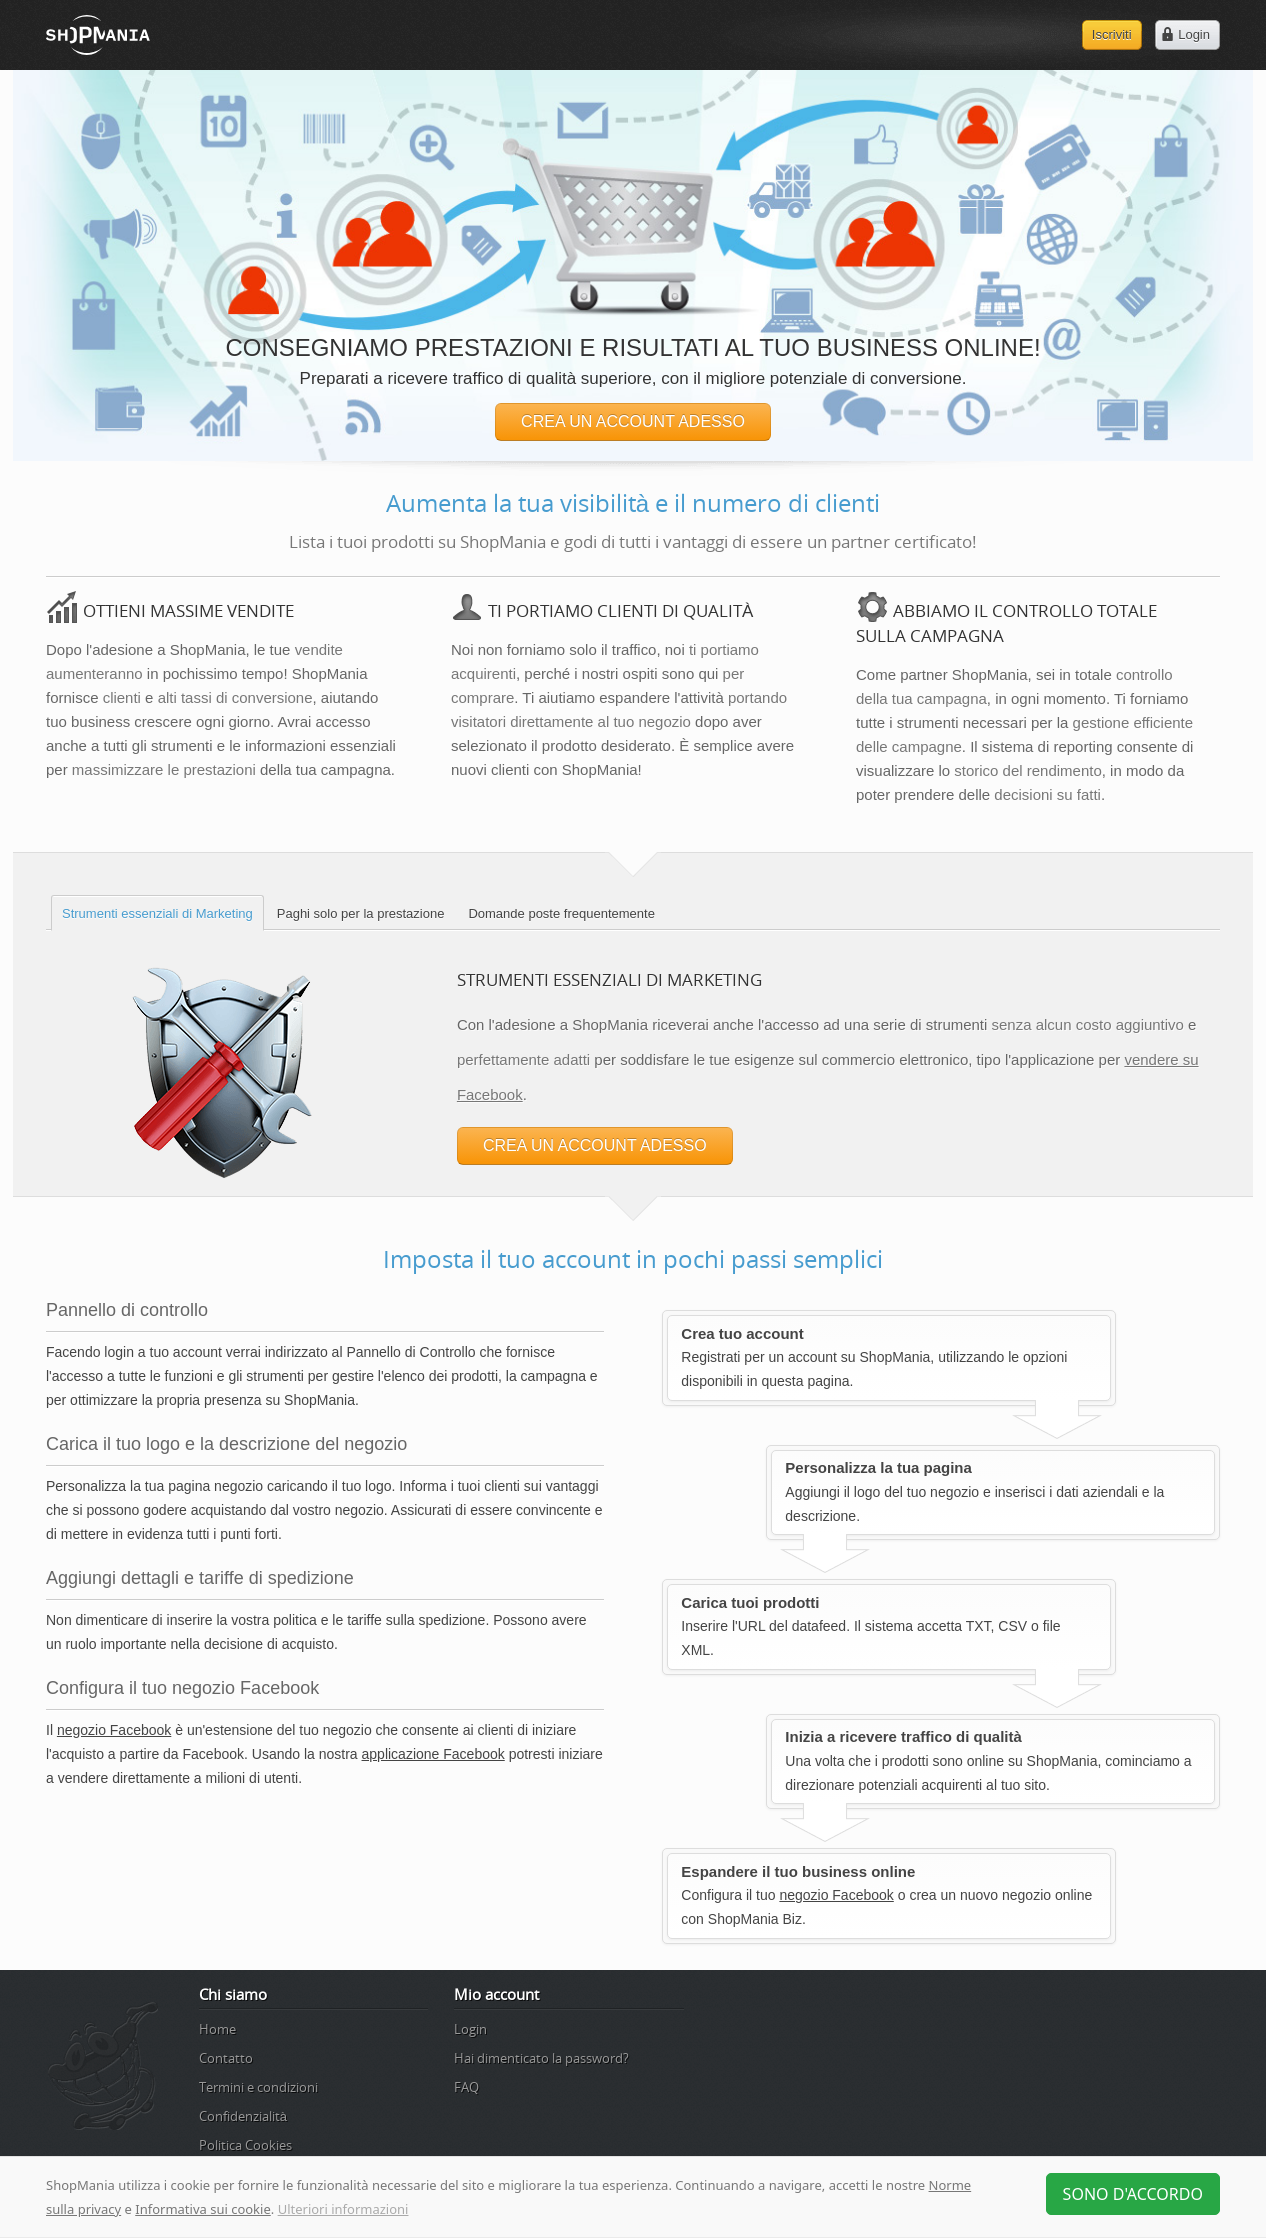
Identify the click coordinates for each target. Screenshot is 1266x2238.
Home (217, 2029)
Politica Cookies (245, 2145)
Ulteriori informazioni (343, 2209)
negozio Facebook (114, 1730)
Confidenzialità (243, 2116)
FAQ (466, 2087)
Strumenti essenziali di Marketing (157, 913)
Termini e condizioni (258, 2087)
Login (470, 2029)
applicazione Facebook (433, 1754)
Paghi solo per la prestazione (361, 913)
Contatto (226, 2058)
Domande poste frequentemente (561, 913)
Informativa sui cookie (203, 2209)
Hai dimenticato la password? (541, 2058)
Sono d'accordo (1133, 2194)
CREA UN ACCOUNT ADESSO (633, 421)
